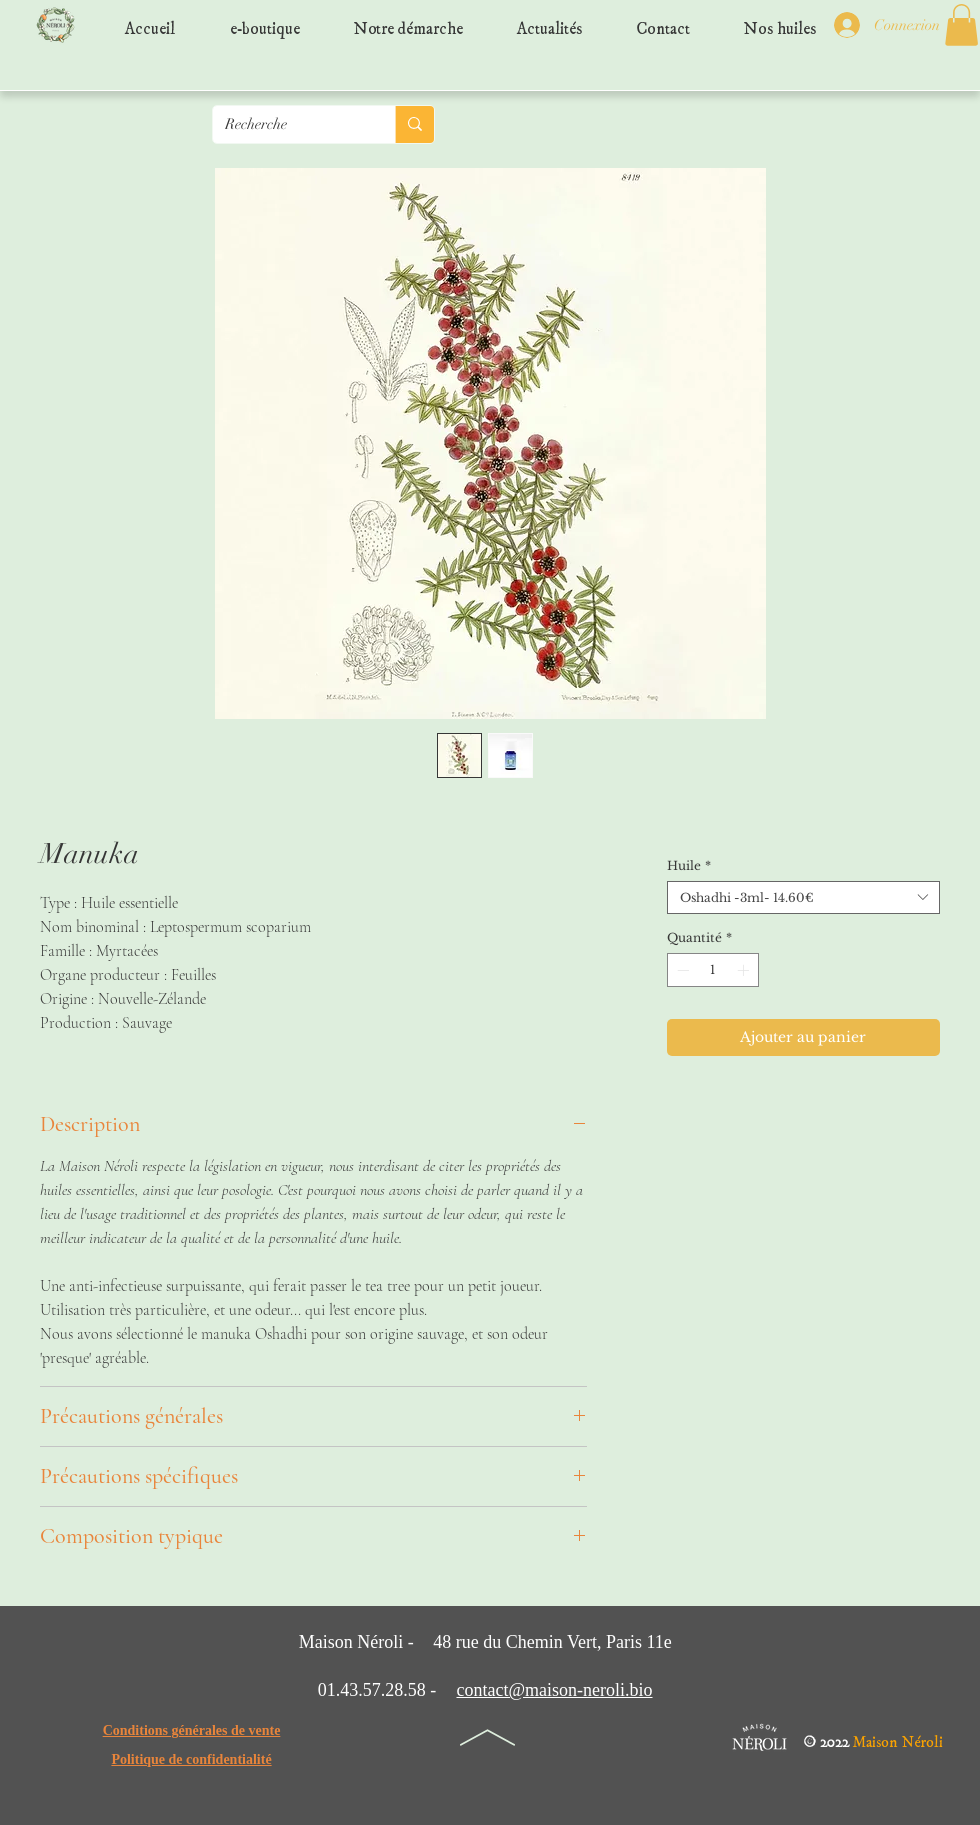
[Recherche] (289, 124)
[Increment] (745, 970)
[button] (961, 25)
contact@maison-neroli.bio (554, 1690)
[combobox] (803, 897)
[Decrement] (681, 970)
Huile (689, 865)
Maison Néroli (898, 1737)
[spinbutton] (713, 970)
